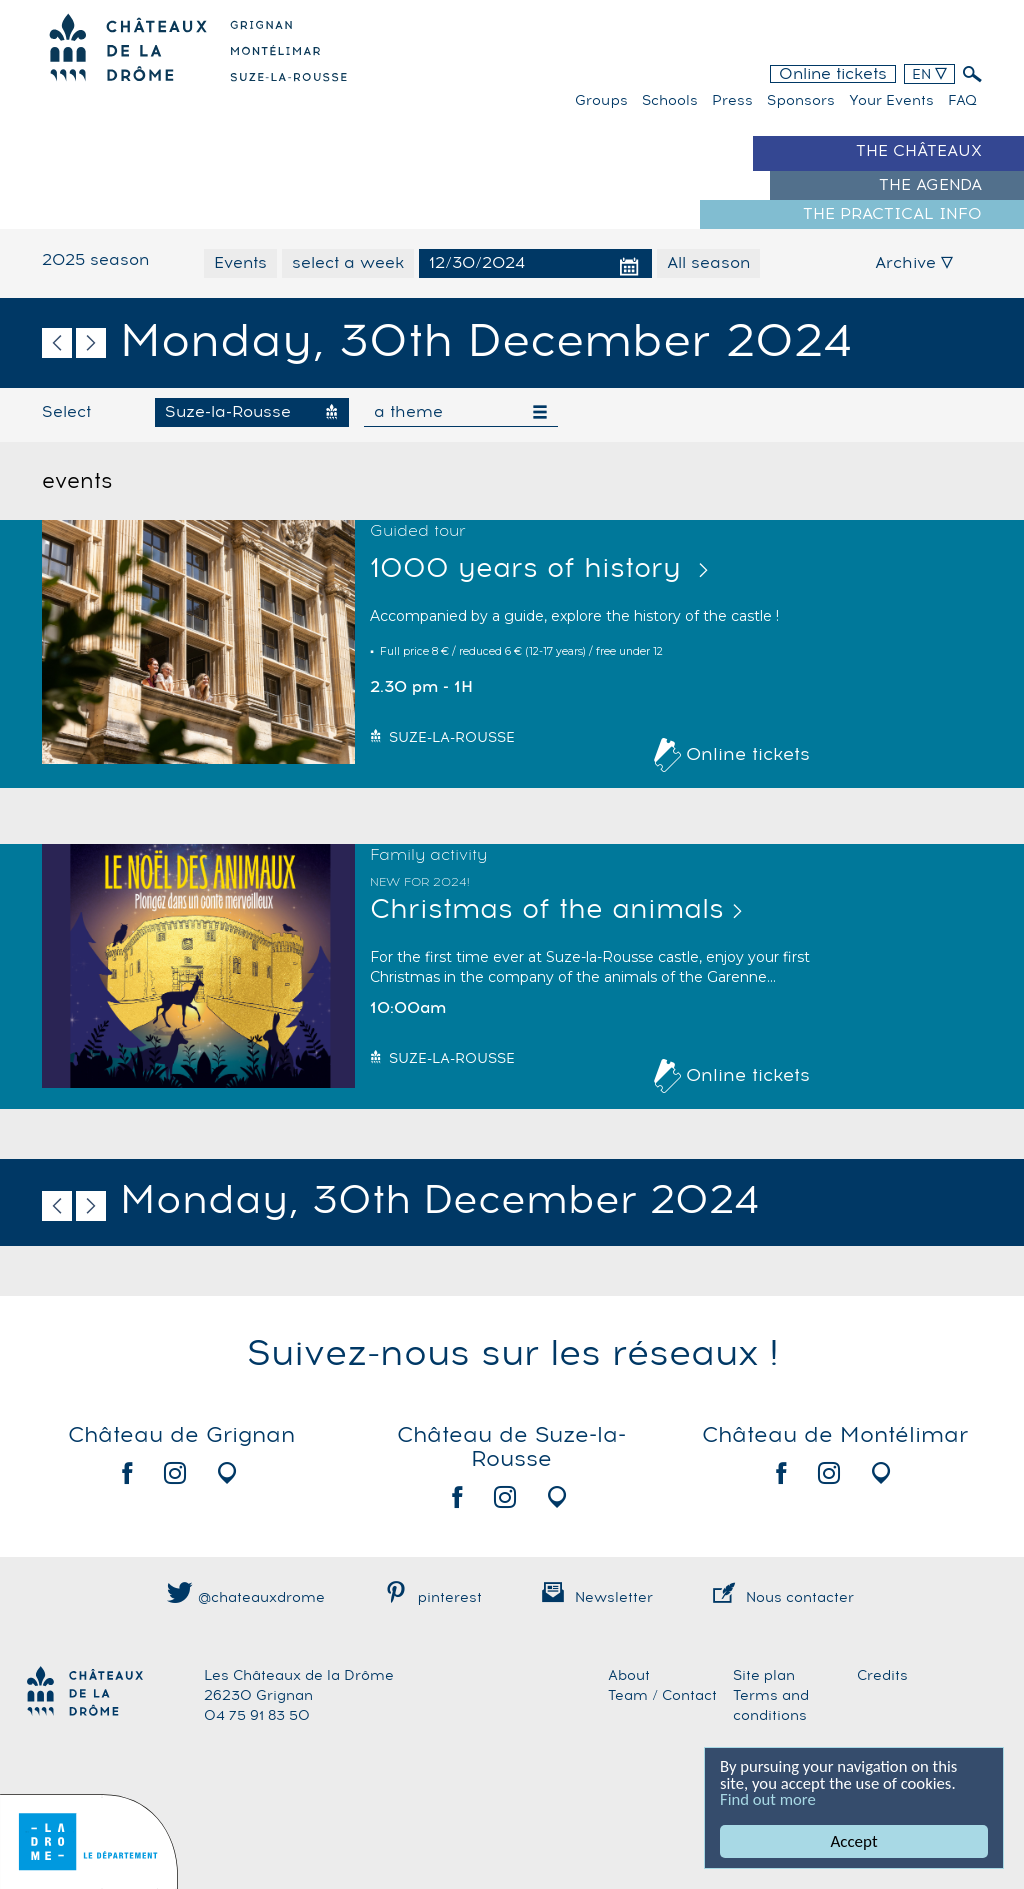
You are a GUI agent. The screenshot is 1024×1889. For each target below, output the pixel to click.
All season (708, 263)
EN (929, 75)
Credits (882, 1676)
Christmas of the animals (547, 910)
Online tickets (833, 74)
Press (732, 101)
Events (240, 263)
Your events (891, 101)
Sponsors (801, 101)
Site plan (764, 1676)
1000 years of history (530, 569)
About (629, 1676)
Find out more (769, 1799)
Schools (670, 101)
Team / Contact (662, 1696)
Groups (601, 101)
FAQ (962, 101)
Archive (914, 263)
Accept (854, 1841)
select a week (348, 263)
